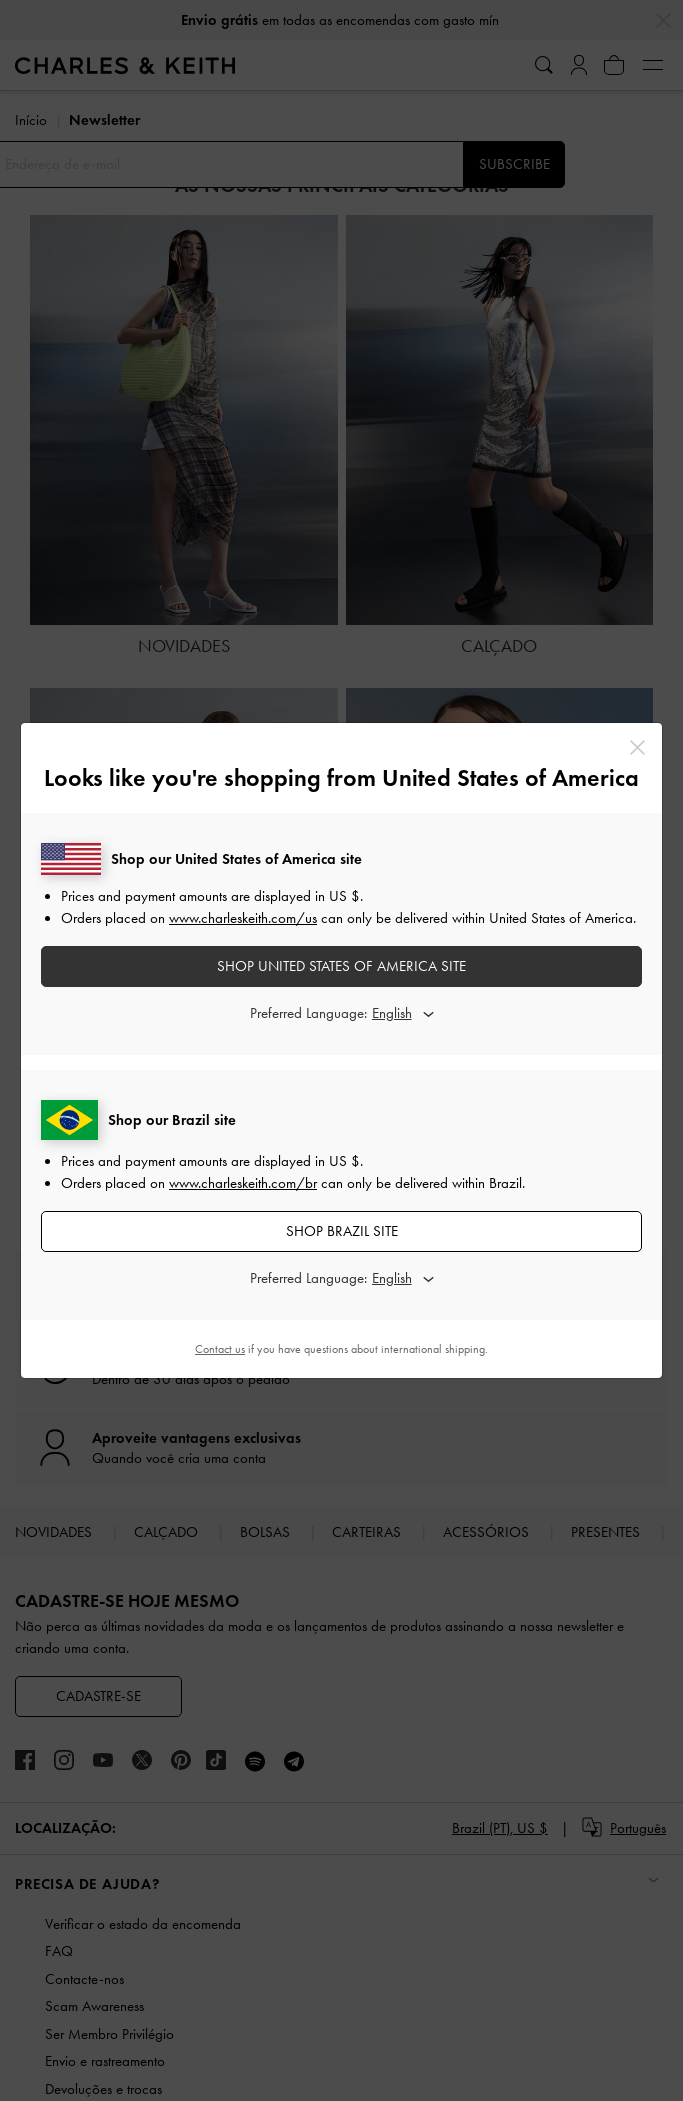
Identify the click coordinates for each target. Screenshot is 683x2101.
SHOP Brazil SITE (342, 1231)
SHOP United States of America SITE (341, 966)
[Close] (637, 747)
